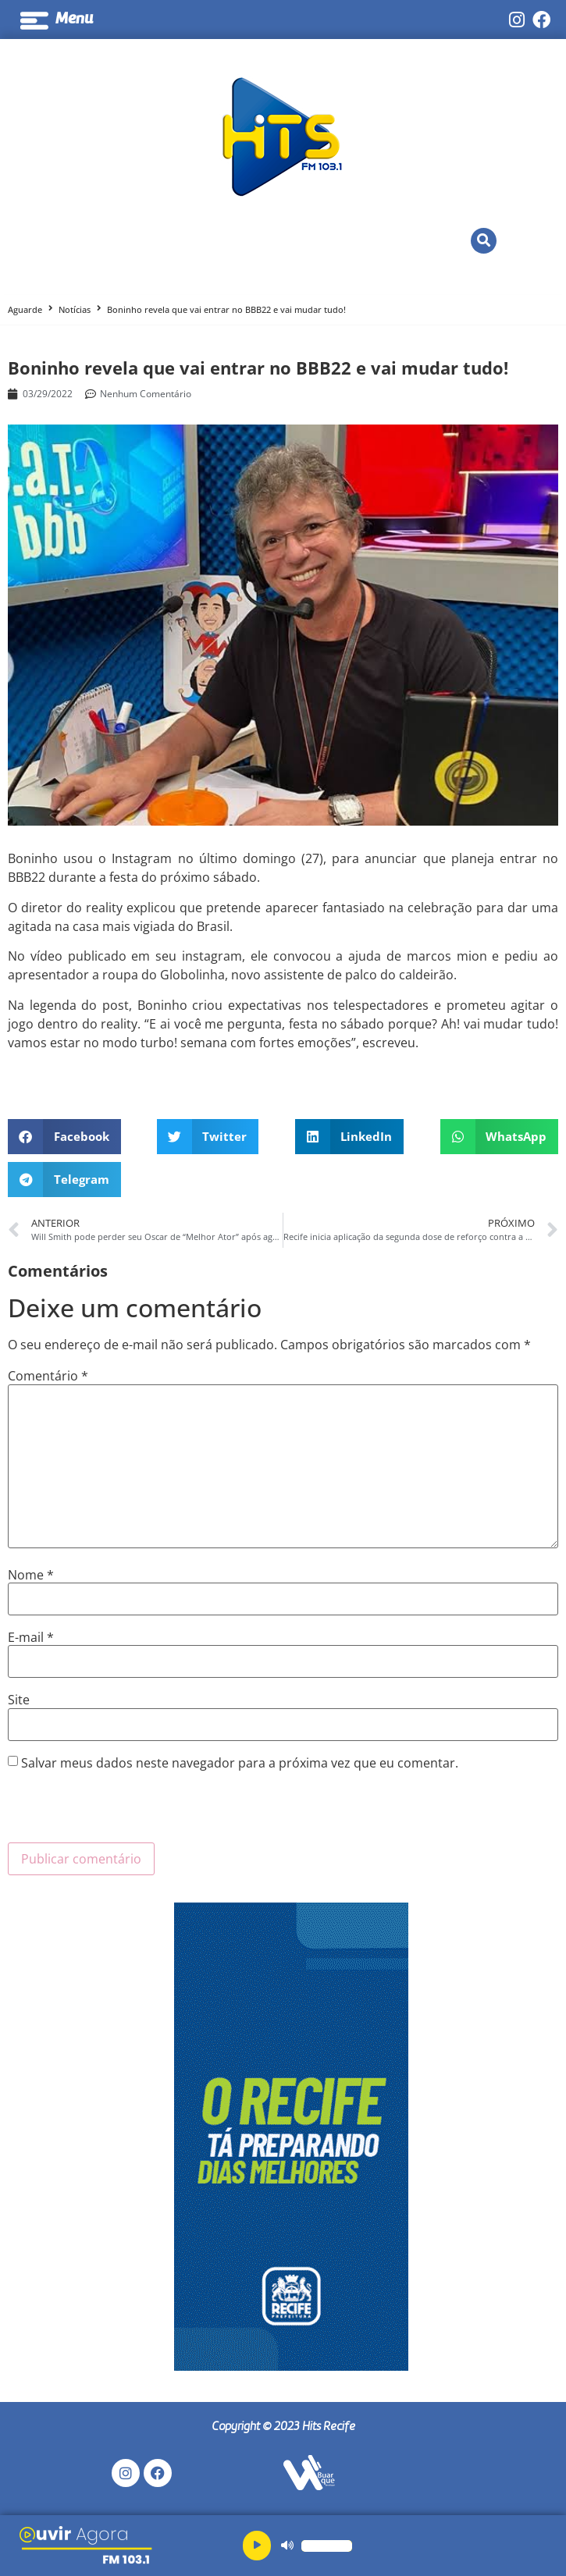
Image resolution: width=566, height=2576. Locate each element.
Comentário (48, 1376)
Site (19, 1699)
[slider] (326, 2546)
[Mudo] (287, 2545)
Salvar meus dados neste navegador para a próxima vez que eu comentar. (239, 1763)
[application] (291, 2545)
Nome (31, 1575)
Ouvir (161, 240)
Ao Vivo (251, 240)
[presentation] (126, 1812)
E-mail (31, 1637)
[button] (484, 241)
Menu (74, 19)
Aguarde (25, 309)
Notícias (75, 309)
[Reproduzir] (257, 2545)
